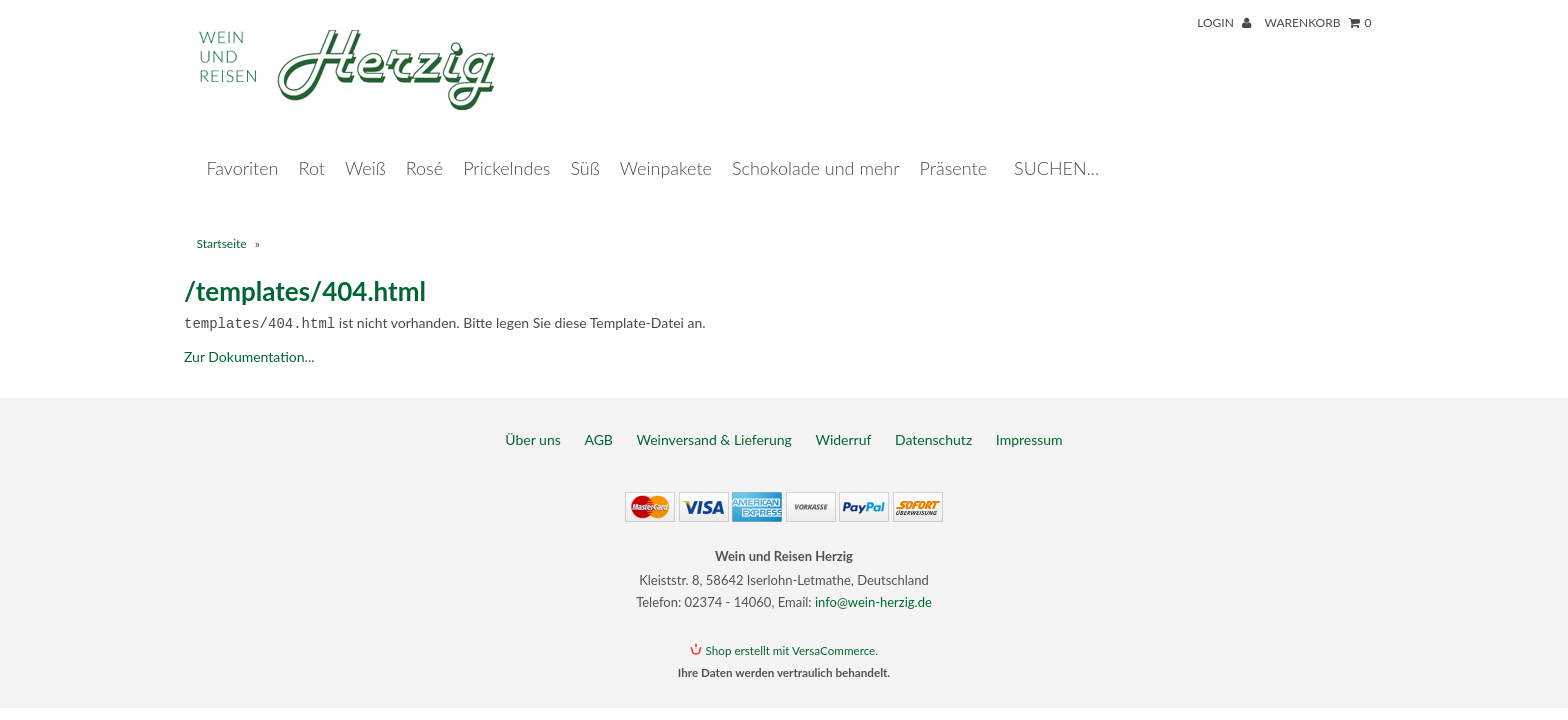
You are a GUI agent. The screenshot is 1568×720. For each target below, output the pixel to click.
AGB (598, 418)
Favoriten (243, 148)
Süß (584, 148)
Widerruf (843, 418)
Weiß (365, 148)
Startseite (222, 223)
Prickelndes (506, 148)
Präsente (953, 148)
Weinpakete (666, 148)
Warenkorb (1317, 22)
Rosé (424, 148)
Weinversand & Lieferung (714, 418)
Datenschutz (933, 418)
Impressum (1029, 418)
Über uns (532, 418)
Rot (312, 148)
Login (1224, 22)
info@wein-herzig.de (873, 581)
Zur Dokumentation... (249, 335)
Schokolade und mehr (816, 148)
